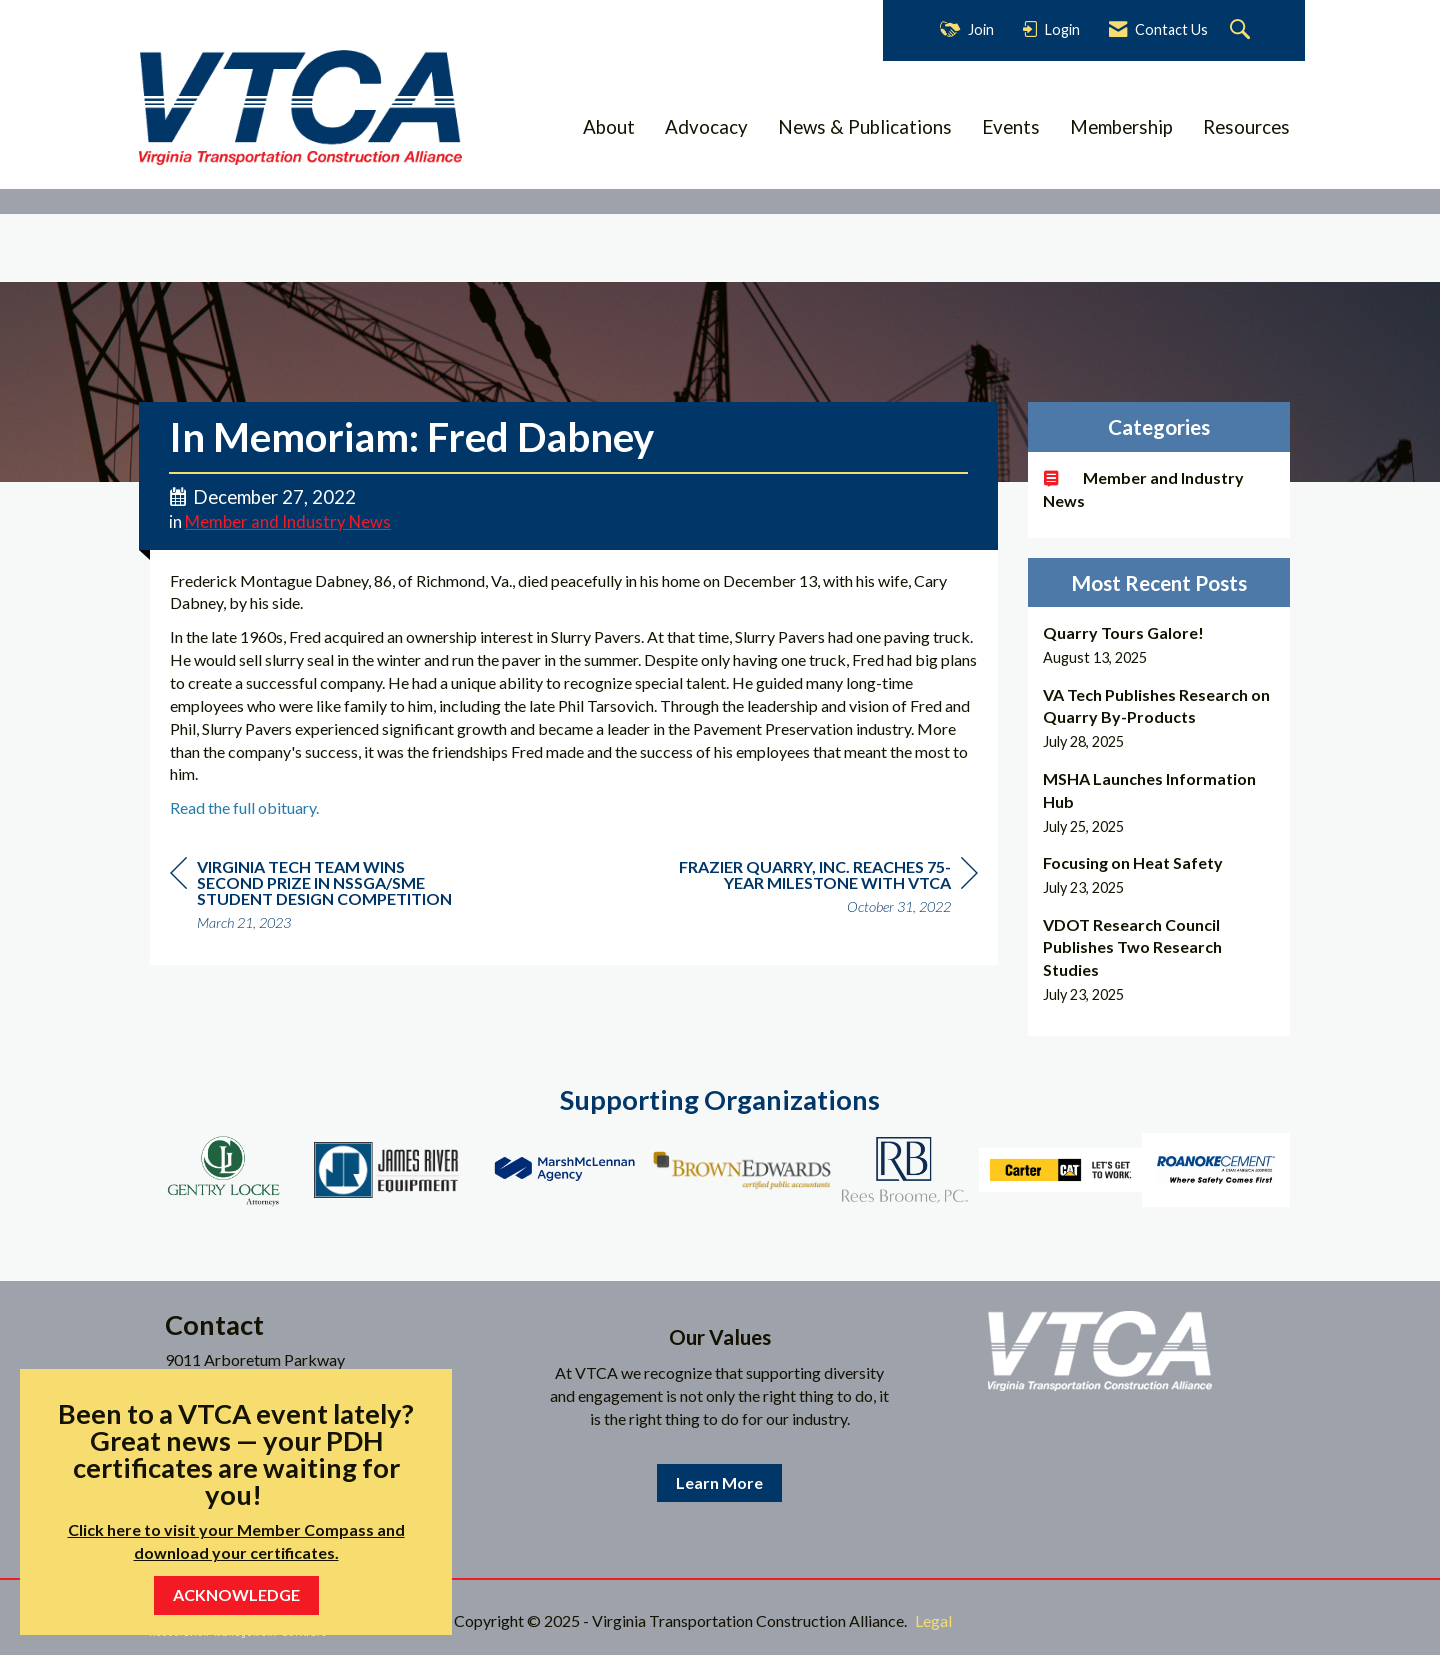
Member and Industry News (288, 522)
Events (1011, 127)
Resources (1246, 127)
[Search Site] (1242, 30)
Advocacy (706, 127)
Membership (1121, 127)
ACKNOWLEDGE (236, 1594)
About (609, 127)
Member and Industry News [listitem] (1143, 489)
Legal (933, 1620)
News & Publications (865, 127)
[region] (828, 889)
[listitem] (1159, 645)
